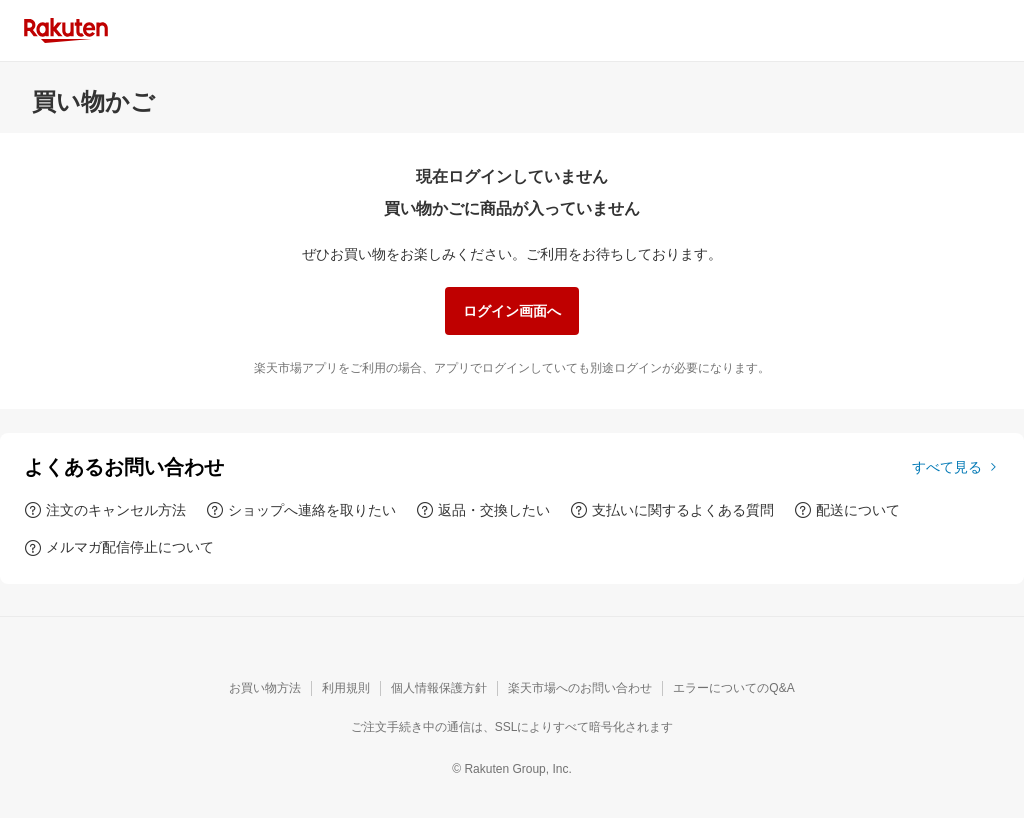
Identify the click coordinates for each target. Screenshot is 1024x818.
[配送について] (847, 510)
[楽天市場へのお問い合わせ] (580, 689)
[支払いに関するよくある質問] (672, 510)
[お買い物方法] (265, 689)
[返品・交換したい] (483, 510)
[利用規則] (346, 689)
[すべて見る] (956, 467)
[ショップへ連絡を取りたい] (301, 510)
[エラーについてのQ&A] (733, 689)
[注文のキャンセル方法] (105, 510)
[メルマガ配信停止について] (119, 547)
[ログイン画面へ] (512, 311)
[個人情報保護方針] (439, 689)
